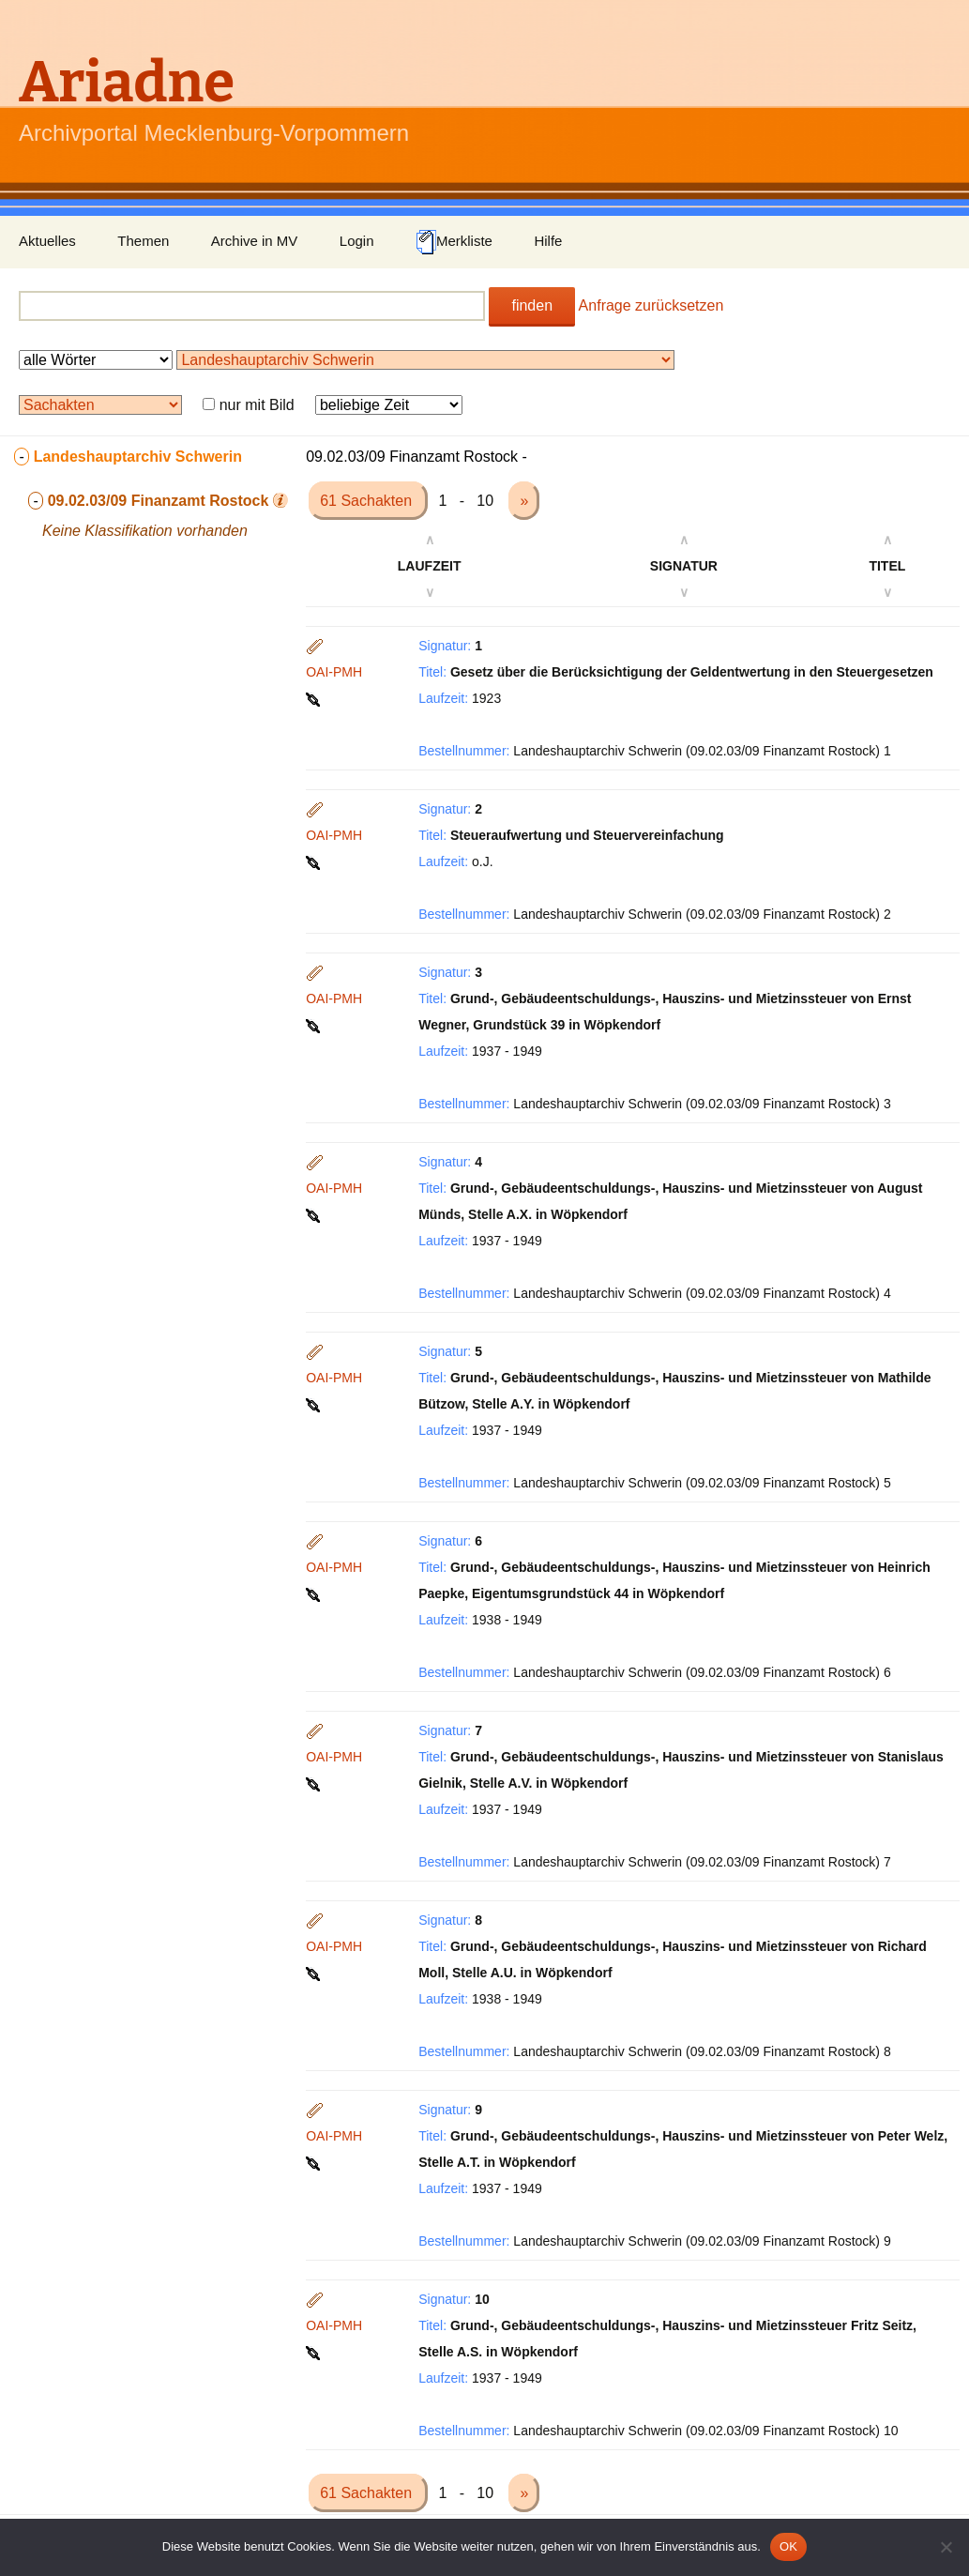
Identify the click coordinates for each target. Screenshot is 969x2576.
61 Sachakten (368, 501)
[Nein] (945, 2547)
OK (788, 2546)
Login (357, 241)
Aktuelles (47, 241)
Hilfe (548, 241)
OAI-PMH (334, 671)
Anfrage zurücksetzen (651, 305)
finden (532, 305)
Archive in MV (254, 241)
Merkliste (454, 242)
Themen (143, 241)
